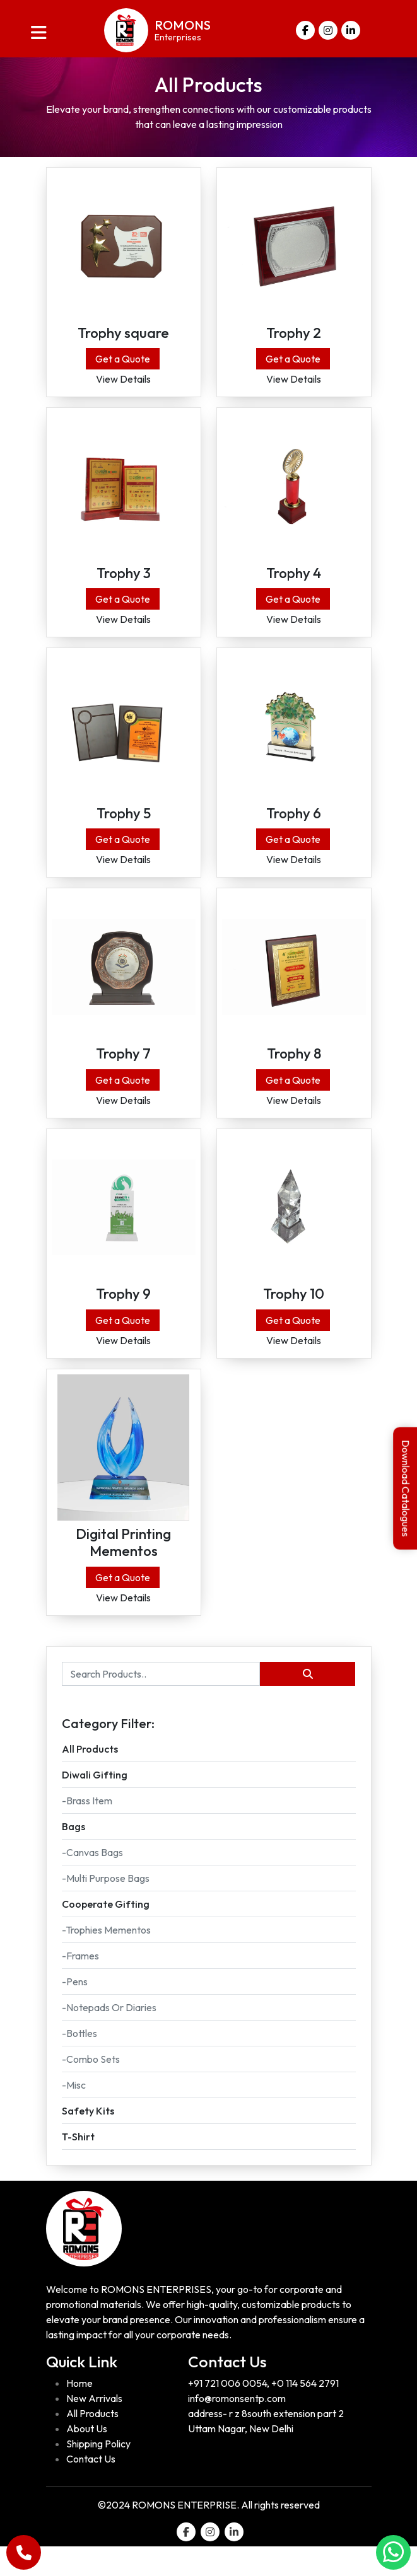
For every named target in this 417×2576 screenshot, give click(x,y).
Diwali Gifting (94, 1803)
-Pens (75, 2010)
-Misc (74, 2114)
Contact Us (90, 2488)
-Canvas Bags (92, 1881)
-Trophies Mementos (106, 1958)
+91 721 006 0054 (227, 2412)
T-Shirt (78, 2165)
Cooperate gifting (106, 1933)
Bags (73, 1855)
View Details (123, 384)
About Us (86, 2458)
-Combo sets (91, 2088)
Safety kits (88, 2139)
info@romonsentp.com (237, 2428)
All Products (90, 1778)
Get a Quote (122, 363)
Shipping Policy (98, 2473)
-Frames (80, 1984)
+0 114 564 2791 (305, 2412)
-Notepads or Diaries (109, 2036)
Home (79, 2412)
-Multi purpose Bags (106, 1907)
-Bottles (79, 2062)
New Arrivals (94, 2428)
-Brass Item (87, 1829)
